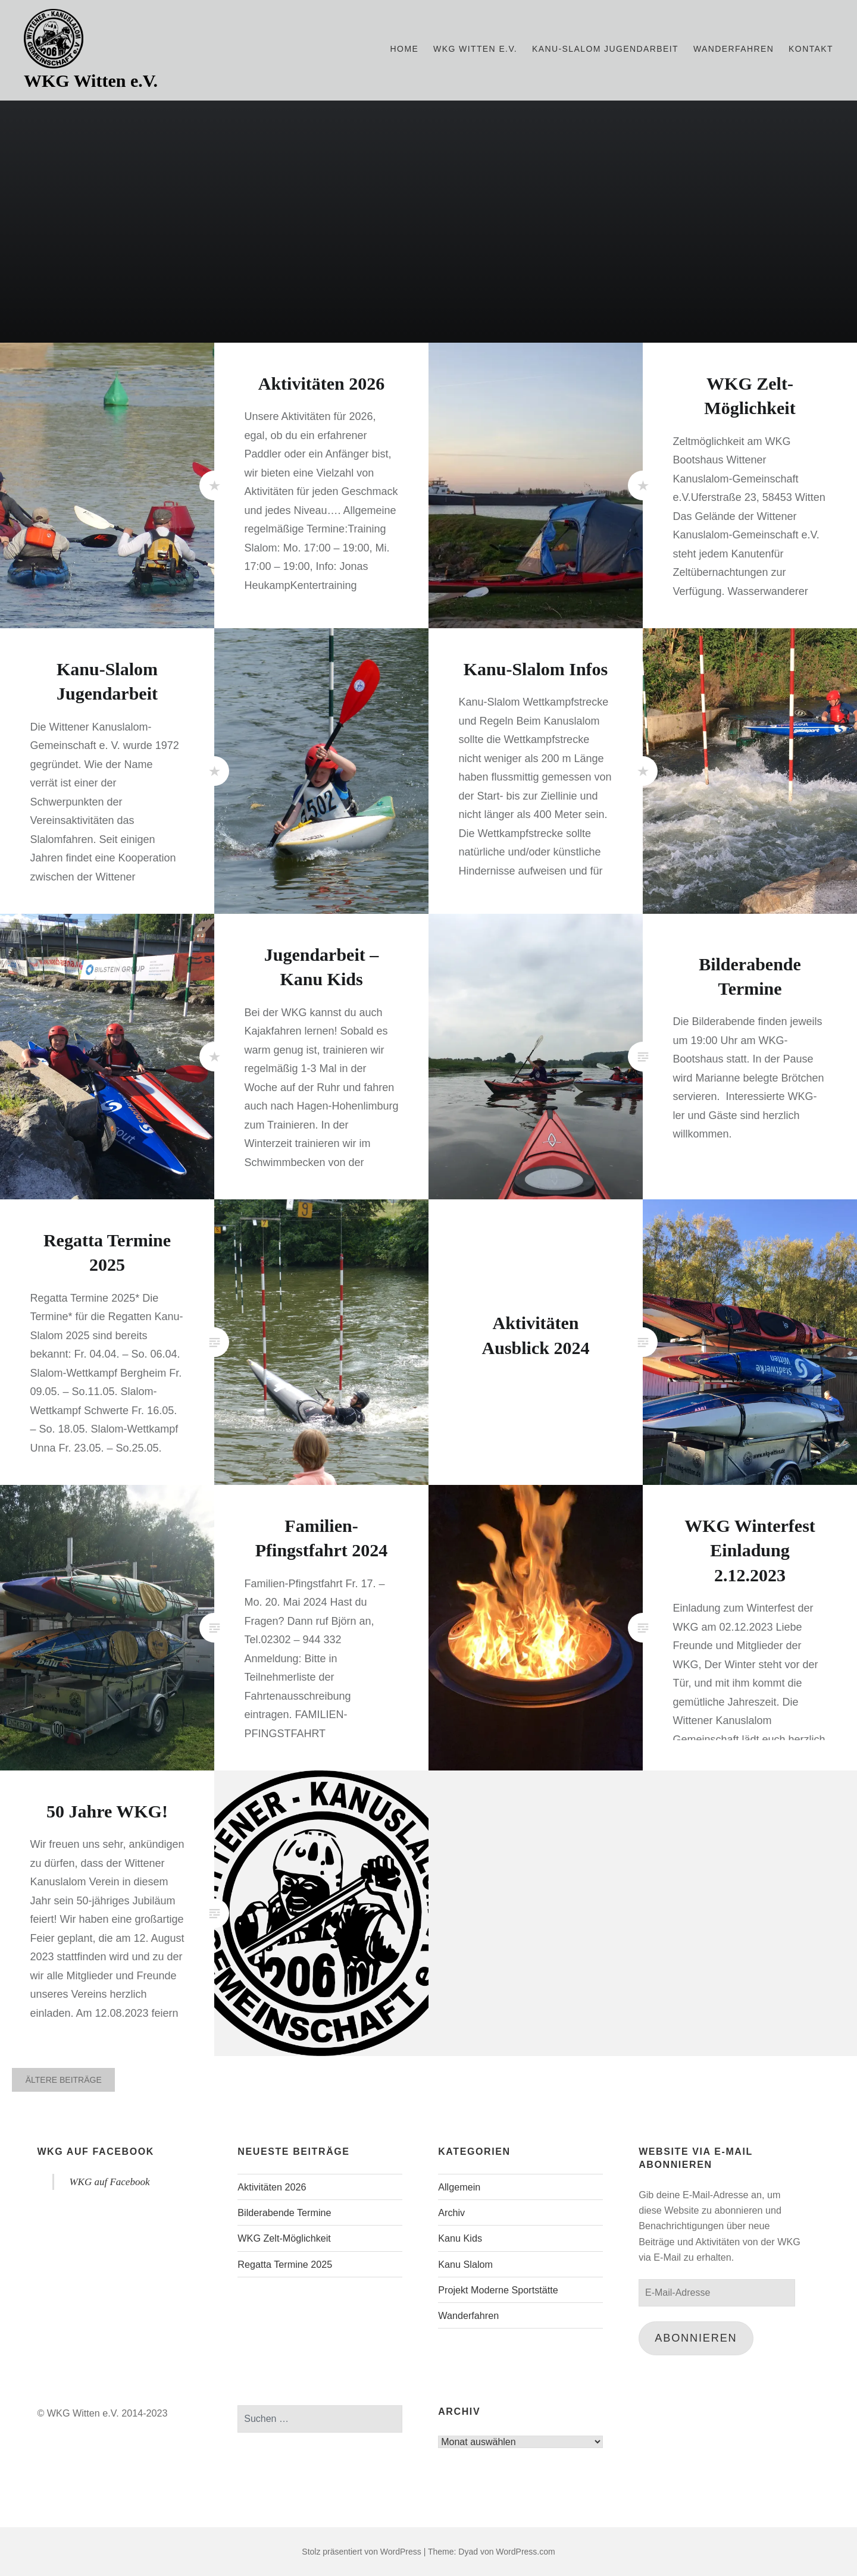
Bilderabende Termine (284, 2212)
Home (404, 49)
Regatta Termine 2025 (284, 2264)
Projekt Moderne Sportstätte (498, 2289)
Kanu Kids (460, 2238)
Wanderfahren (733, 49)
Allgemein (459, 2187)
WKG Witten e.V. (91, 80)
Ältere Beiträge (64, 2080)
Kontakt (811, 49)
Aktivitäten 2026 (271, 2187)
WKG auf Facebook (95, 2151)
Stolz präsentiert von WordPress (361, 2551)
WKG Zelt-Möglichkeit (284, 2238)
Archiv (451, 2212)
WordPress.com (525, 2551)
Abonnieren (696, 2338)
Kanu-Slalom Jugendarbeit (605, 49)
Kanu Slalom (465, 2264)
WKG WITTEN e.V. (475, 49)
